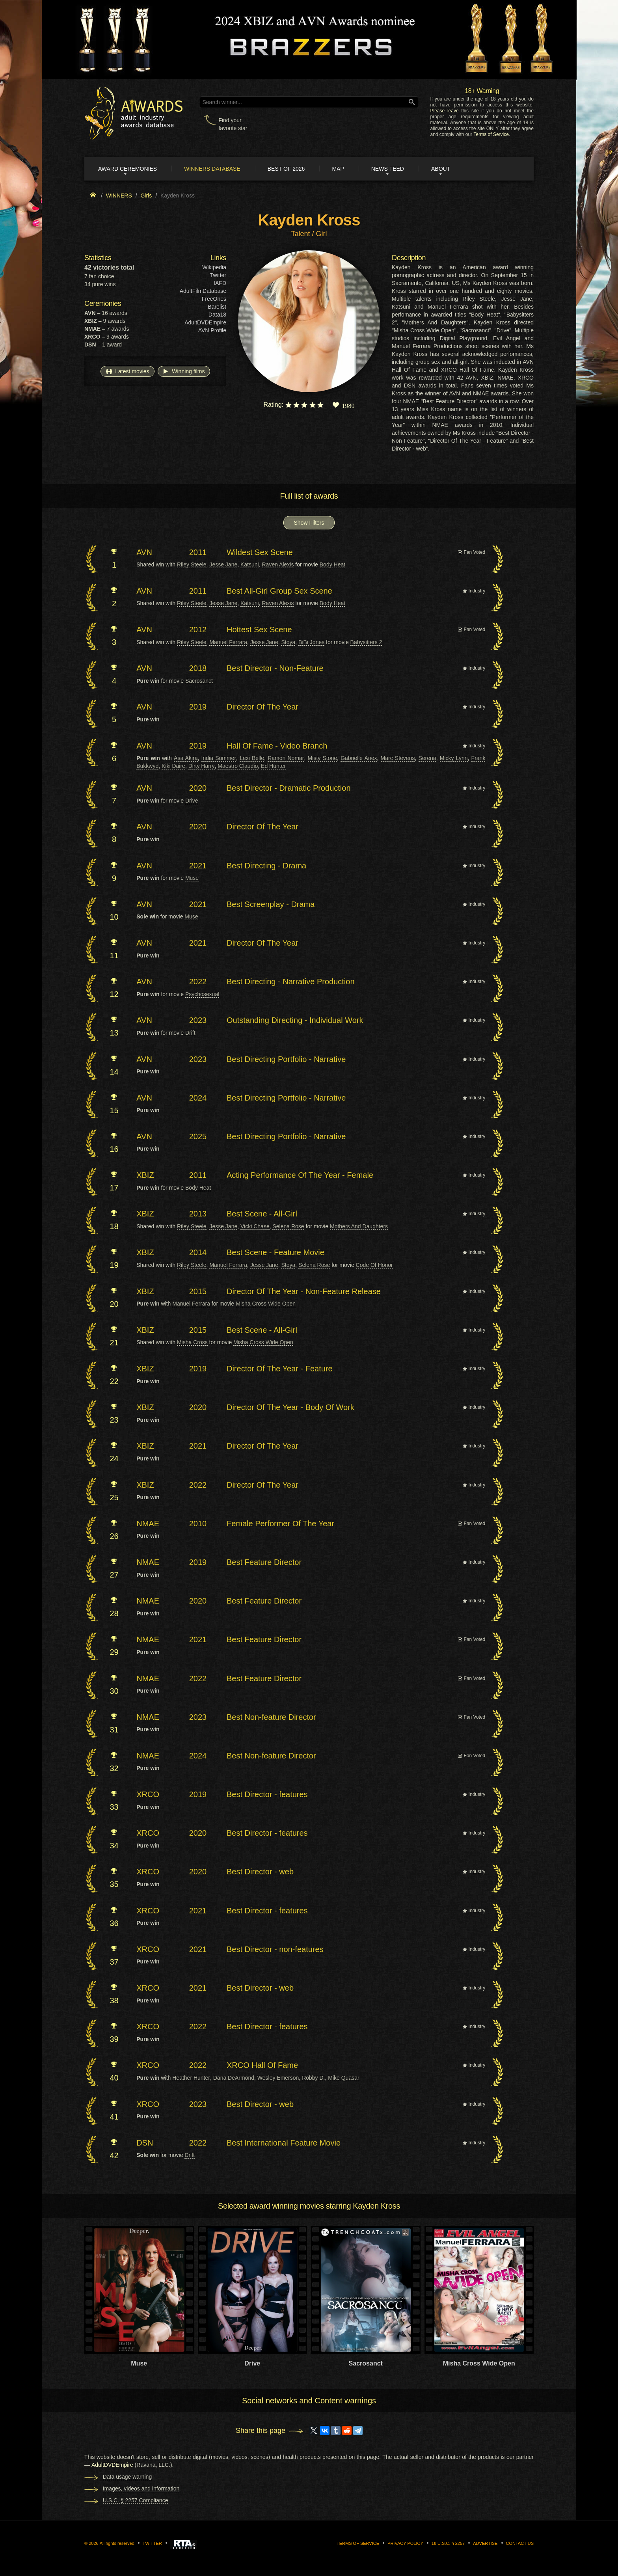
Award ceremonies (127, 169)
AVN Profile (212, 330)
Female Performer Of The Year (280, 1523)
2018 (198, 668)
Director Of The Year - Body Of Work (290, 1407)
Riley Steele (192, 564)
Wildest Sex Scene (260, 552)
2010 (198, 1523)
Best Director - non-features (275, 1949)
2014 (198, 1252)
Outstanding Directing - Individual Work (295, 1020)
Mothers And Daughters (359, 1226)
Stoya (288, 642)
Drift (190, 1033)
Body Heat (332, 564)
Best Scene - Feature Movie (275, 1252)
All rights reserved (117, 2543)
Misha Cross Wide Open (266, 1303)
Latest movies (127, 370)
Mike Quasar (343, 2078)
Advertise (485, 2543)
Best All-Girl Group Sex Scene (279, 591)
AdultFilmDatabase (203, 291)
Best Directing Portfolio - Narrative (286, 1059)
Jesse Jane (223, 564)
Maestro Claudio (238, 766)
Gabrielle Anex (359, 758)
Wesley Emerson (278, 2078)
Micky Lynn (454, 758)
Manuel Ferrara (228, 642)
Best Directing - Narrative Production (291, 981)
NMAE (147, 1523)
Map (338, 169)
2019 (198, 706)
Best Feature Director (264, 1562)
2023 (198, 1020)
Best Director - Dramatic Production (289, 788)
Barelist (217, 307)
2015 (198, 1291)
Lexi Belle (252, 758)
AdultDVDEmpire (205, 322)
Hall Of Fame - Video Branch (277, 745)
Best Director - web (260, 1871)
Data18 (217, 314)
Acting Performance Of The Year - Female (300, 1175)
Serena (427, 758)
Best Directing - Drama (266, 865)
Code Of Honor (374, 1265)
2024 (198, 1097)
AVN (144, 552)
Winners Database (212, 169)
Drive (191, 800)
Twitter (218, 275)
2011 (198, 552)
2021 (198, 865)
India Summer (218, 758)
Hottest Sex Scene (259, 629)
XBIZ (145, 1175)
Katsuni (249, 564)
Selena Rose (288, 1226)
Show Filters (309, 523)
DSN (144, 2142)
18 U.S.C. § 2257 (448, 2543)
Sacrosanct (199, 681)
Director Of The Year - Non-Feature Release (304, 1291)
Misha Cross (192, 1342)
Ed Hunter (273, 766)
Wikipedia (214, 267)
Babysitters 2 (366, 642)
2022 (198, 981)
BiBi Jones (311, 642)
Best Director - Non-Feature (275, 668)
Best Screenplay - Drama (271, 904)
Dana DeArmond (233, 2078)
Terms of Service (491, 134)
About (440, 169)
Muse (192, 878)
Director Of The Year (262, 706)
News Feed (387, 169)
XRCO (147, 1794)
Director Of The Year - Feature (280, 1368)
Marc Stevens (398, 758)
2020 (198, 788)
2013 (198, 1213)
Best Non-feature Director (271, 1717)
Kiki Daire (173, 766)
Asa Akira (185, 758)
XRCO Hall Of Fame (262, 2065)
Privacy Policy (405, 2543)
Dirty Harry (201, 766)
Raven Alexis (278, 564)
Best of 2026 (286, 169)
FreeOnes (214, 299)
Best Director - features (267, 1794)
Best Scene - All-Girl (262, 1213)
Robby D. (313, 2078)
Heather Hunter (191, 2078)
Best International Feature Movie (284, 2142)
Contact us (520, 2543)
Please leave (444, 111)
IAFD (220, 283)
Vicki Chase (255, 1226)
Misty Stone (322, 758)
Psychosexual (202, 994)
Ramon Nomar (286, 758)
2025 (198, 1136)
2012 (198, 629)
